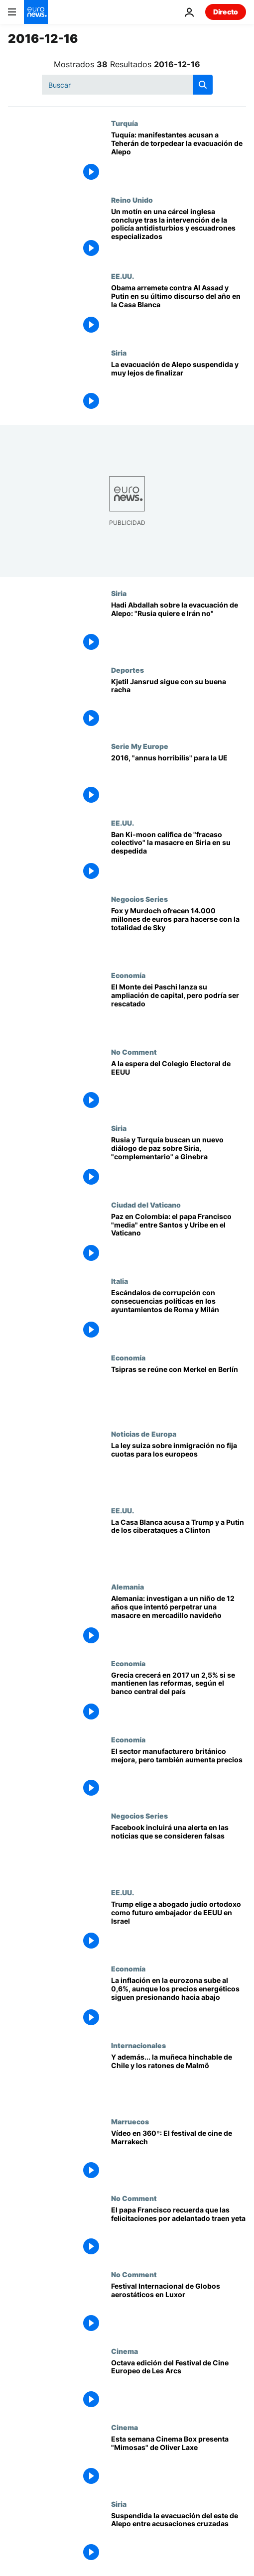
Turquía (124, 123)
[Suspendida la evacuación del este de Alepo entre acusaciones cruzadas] (178, 2538)
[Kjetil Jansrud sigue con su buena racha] (178, 704)
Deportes (127, 670)
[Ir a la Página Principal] (36, 12)
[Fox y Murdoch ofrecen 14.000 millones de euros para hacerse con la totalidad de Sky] (178, 933)
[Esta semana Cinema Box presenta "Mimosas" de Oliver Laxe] (178, 2461)
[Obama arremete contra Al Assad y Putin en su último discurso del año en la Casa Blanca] (178, 310)
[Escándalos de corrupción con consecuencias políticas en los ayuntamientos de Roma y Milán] (178, 1315)
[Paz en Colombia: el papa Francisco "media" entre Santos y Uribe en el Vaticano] (178, 1239)
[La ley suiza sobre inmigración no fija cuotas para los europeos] (178, 1468)
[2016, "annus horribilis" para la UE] (178, 780)
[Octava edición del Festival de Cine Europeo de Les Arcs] (178, 2385)
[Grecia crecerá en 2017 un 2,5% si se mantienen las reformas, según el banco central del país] (178, 1697)
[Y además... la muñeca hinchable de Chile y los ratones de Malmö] (178, 2079)
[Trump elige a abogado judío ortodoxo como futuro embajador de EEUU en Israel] (178, 1926)
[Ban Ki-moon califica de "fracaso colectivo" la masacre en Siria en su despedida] (178, 857)
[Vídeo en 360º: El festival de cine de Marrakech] (178, 2155)
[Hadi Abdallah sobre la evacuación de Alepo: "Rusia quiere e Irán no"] (178, 627)
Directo (225, 11)
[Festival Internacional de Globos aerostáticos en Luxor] (178, 2308)
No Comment (134, 1052)
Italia (119, 1281)
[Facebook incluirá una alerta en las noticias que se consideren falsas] (178, 1850)
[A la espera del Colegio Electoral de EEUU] (178, 1086)
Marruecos (130, 2121)
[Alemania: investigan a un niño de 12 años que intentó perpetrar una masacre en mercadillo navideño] (178, 1621)
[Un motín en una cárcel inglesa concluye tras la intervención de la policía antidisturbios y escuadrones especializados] (178, 234)
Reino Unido (132, 200)
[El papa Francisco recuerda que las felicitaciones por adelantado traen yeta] (178, 2232)
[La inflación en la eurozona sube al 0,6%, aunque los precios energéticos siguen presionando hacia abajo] (178, 2002)
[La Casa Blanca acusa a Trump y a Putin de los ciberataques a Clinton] (178, 1544)
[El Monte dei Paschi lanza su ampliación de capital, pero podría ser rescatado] (178, 1009)
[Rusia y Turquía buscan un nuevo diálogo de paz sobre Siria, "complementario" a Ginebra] (178, 1162)
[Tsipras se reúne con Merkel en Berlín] (178, 1391)
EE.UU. (122, 276)
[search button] (203, 85)
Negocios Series (139, 899)
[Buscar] (127, 85)
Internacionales (138, 2045)
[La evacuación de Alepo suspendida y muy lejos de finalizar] (178, 387)
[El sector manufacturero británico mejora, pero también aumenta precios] (178, 1773)
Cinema (124, 2351)
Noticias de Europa (143, 1434)
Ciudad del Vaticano (146, 1205)
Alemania (127, 1587)
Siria (119, 353)
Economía (128, 975)
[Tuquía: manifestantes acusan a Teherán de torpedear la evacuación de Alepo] (178, 157)
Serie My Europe (139, 746)
